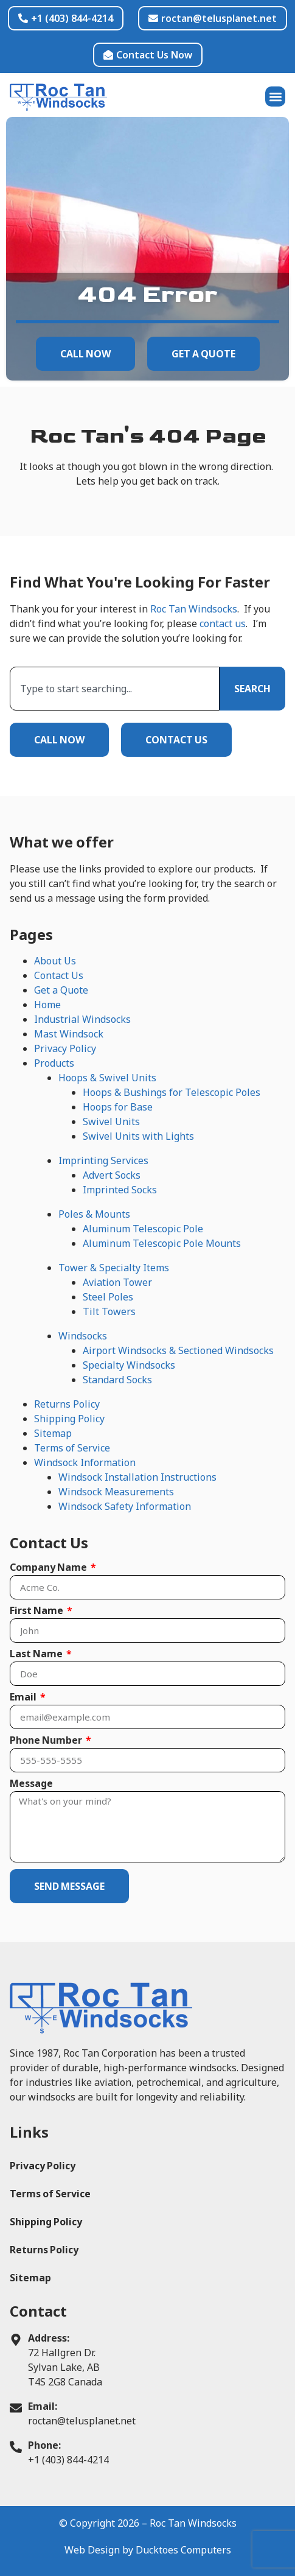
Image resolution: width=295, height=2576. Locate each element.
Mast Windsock (68, 1034)
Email (24, 1698)
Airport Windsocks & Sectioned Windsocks (178, 1350)
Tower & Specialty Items (113, 1267)
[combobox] (115, 689)
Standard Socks (117, 1379)
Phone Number (47, 1741)
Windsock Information (85, 1462)
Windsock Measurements (116, 1491)
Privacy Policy (65, 1048)
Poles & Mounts (94, 1214)
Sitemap (53, 1433)
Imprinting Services (103, 1160)
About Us (55, 960)
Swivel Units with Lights (138, 1136)
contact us (223, 623)
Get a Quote (61, 990)
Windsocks (82, 1335)
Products (54, 1063)
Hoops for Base (118, 1107)
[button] (275, 96)
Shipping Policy (69, 1418)
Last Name (37, 1654)
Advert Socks (112, 1175)
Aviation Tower (117, 1282)
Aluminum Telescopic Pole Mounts (162, 1243)
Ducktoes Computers (183, 2550)
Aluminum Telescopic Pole (143, 1228)
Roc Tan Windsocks (193, 609)
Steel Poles (108, 1297)
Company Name (49, 1568)
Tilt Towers (109, 1311)
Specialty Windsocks (129, 1365)
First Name (37, 1611)
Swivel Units (111, 1121)
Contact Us (58, 975)
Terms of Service (72, 1448)
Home (47, 1004)
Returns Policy (67, 1404)
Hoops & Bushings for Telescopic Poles (171, 1092)
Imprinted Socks (120, 1189)
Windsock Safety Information (124, 1506)
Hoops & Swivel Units (107, 1077)
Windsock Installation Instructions (137, 1477)
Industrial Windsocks (82, 1019)
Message (31, 1784)
